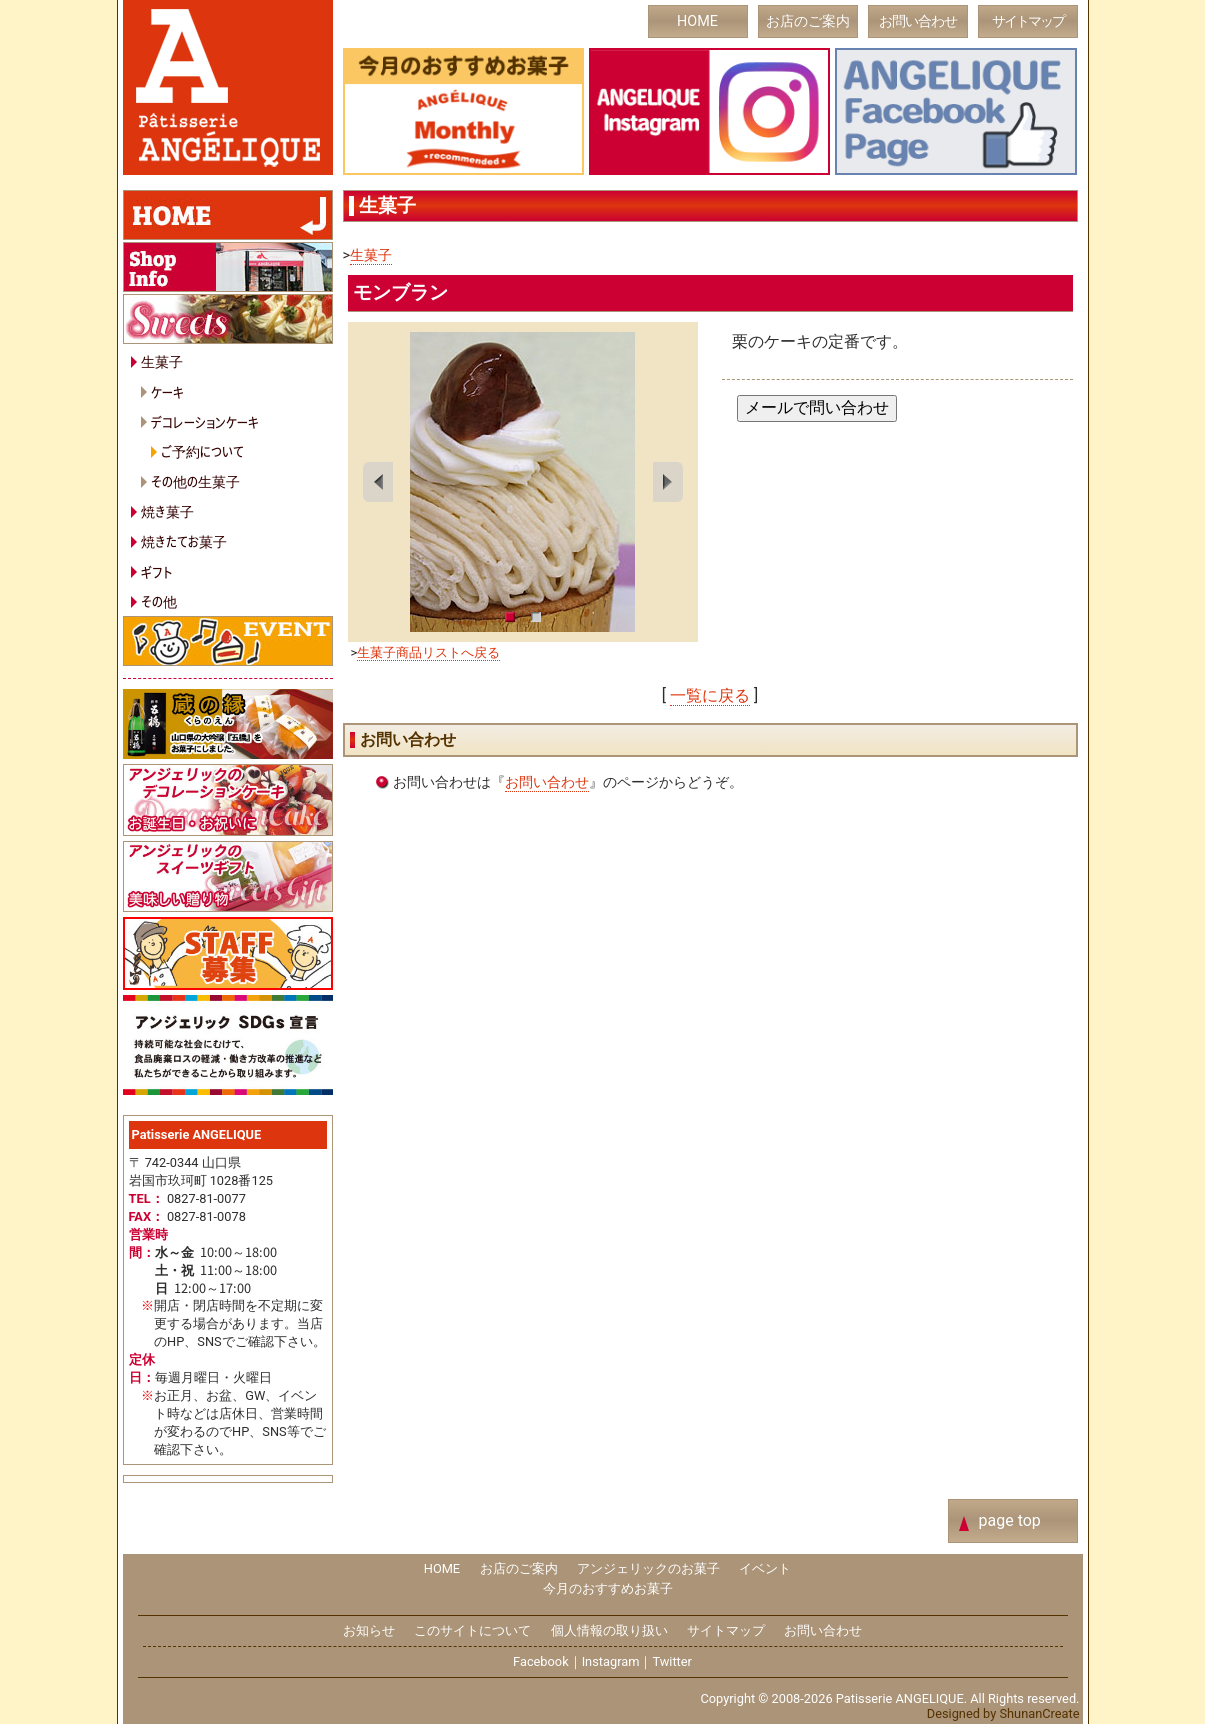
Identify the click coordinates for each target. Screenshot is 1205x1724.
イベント (765, 1568)
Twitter (672, 1661)
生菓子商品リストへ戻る (428, 652)
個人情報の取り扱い (609, 1630)
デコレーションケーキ (205, 421)
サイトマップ (1028, 21)
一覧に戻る (710, 695)
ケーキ (167, 391)
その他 (159, 600)
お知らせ (369, 1630)
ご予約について (202, 450)
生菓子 (371, 255)
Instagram (611, 1661)
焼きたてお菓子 (184, 540)
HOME (697, 21)
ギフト (157, 571)
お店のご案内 (808, 21)
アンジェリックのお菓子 (648, 1568)
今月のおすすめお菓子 (608, 1588)
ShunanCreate (1039, 1713)
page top (1010, 1520)
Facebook (541, 1661)
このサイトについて (472, 1630)
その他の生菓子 (195, 480)
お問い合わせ (918, 21)
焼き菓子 (167, 510)
